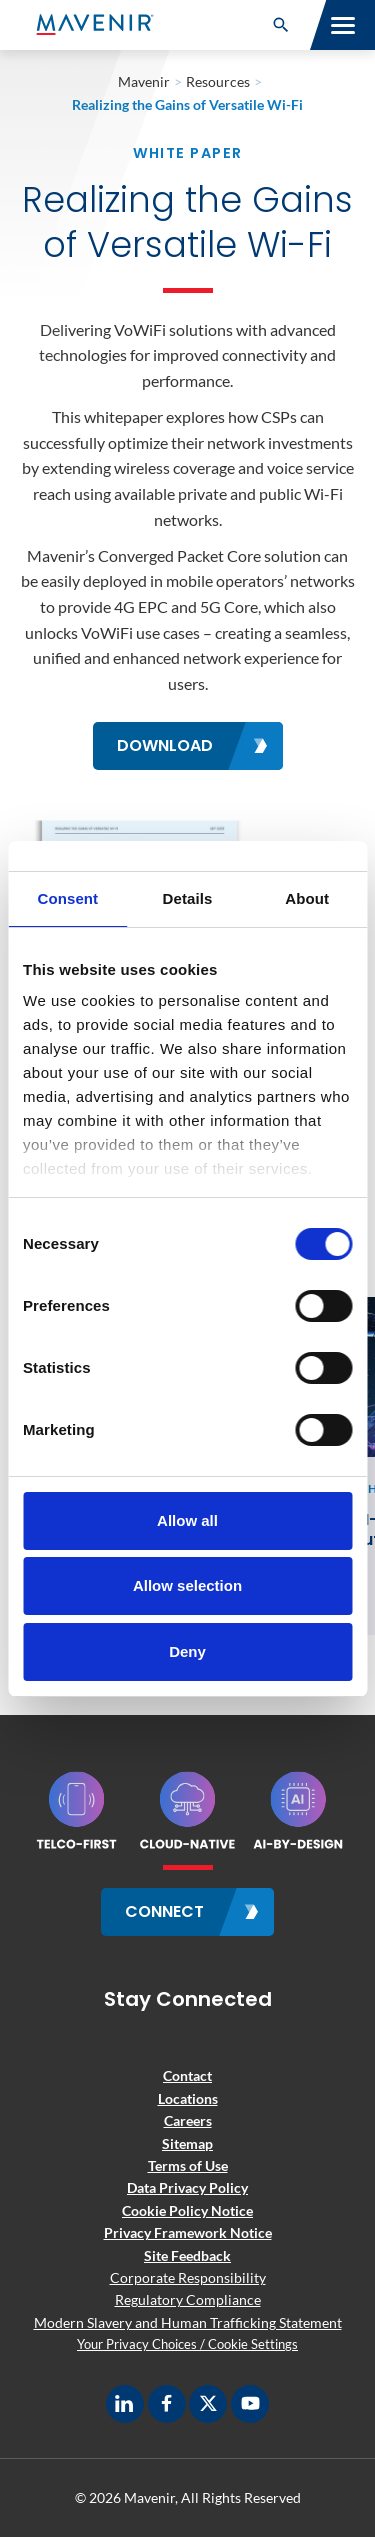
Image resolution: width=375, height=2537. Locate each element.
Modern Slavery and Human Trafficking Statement (188, 2322)
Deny (187, 1651)
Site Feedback (187, 2255)
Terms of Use (188, 2165)
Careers (188, 2120)
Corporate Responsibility (188, 2277)
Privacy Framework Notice (188, 2232)
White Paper (188, 153)
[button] (281, 25)
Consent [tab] (67, 898)
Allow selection (187, 1585)
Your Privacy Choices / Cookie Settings (187, 2344)
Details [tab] (188, 898)
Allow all (187, 1520)
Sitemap (187, 2143)
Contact (187, 2075)
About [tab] (307, 898)
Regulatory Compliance (188, 2299)
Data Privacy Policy (187, 2187)
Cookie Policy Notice (187, 2210)
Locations (188, 2098)
